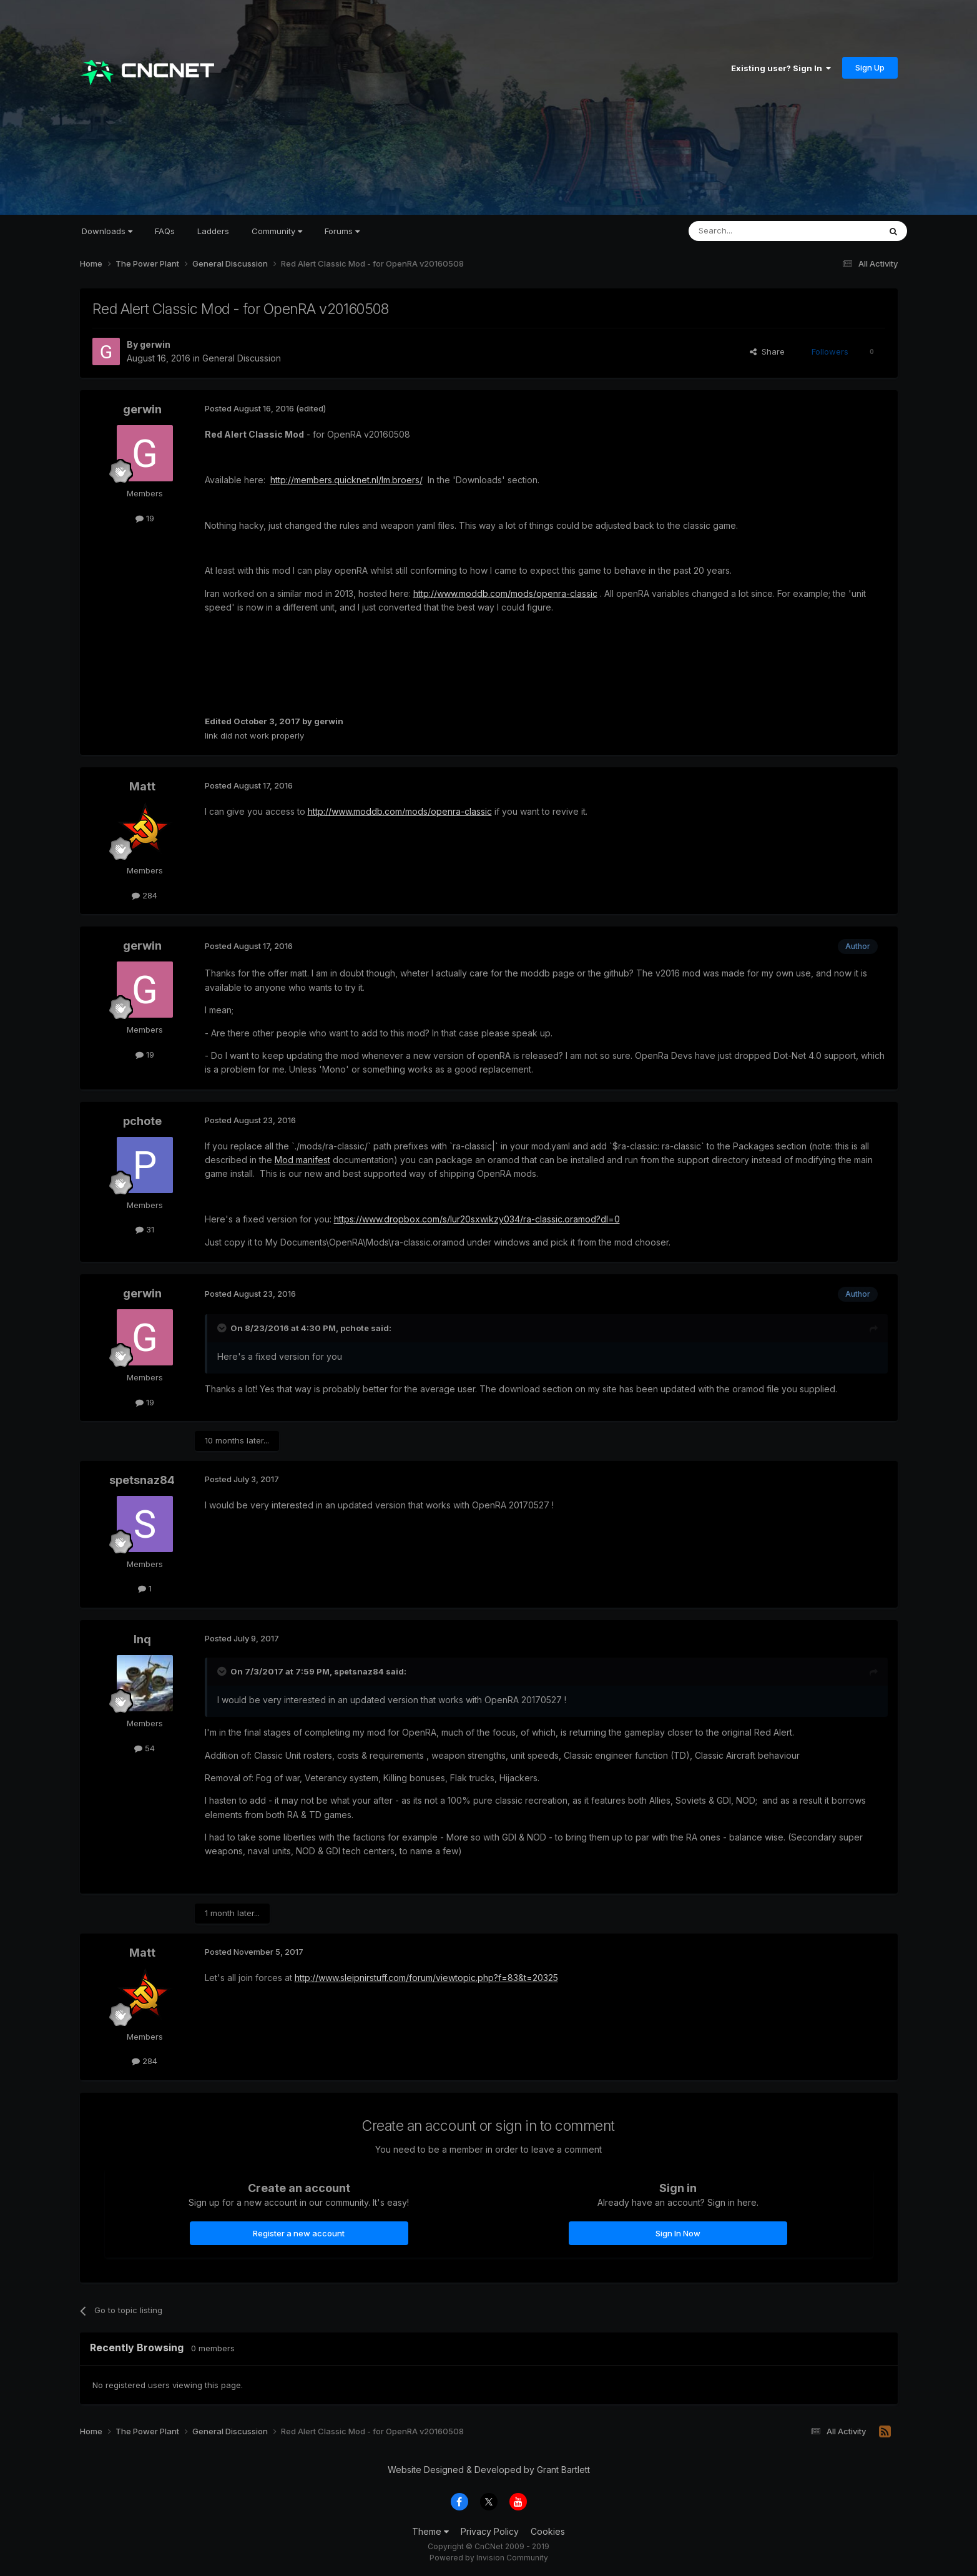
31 (144, 1229)
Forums (342, 231)
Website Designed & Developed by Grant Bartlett (489, 2469)
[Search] (752, 231)
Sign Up (870, 67)
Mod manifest (302, 1159)
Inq (142, 1639)
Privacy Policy (490, 2531)
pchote (142, 1121)
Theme (430, 2531)
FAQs (165, 231)
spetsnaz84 (142, 1480)
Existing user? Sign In (781, 68)
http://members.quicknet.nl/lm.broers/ (346, 479)
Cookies (548, 2531)
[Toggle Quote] (222, 1328)
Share (767, 351)
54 (144, 1748)
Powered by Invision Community (489, 2557)
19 (144, 518)
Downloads (107, 231)
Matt (142, 786)
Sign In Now (677, 2233)
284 (144, 895)
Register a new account (299, 2233)
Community (277, 231)
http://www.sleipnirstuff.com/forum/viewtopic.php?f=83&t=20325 (426, 1977)
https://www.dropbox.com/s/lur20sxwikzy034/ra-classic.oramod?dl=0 (477, 1219)
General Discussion (241, 358)
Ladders (213, 231)
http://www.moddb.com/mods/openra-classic (505, 593)
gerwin (155, 344)
